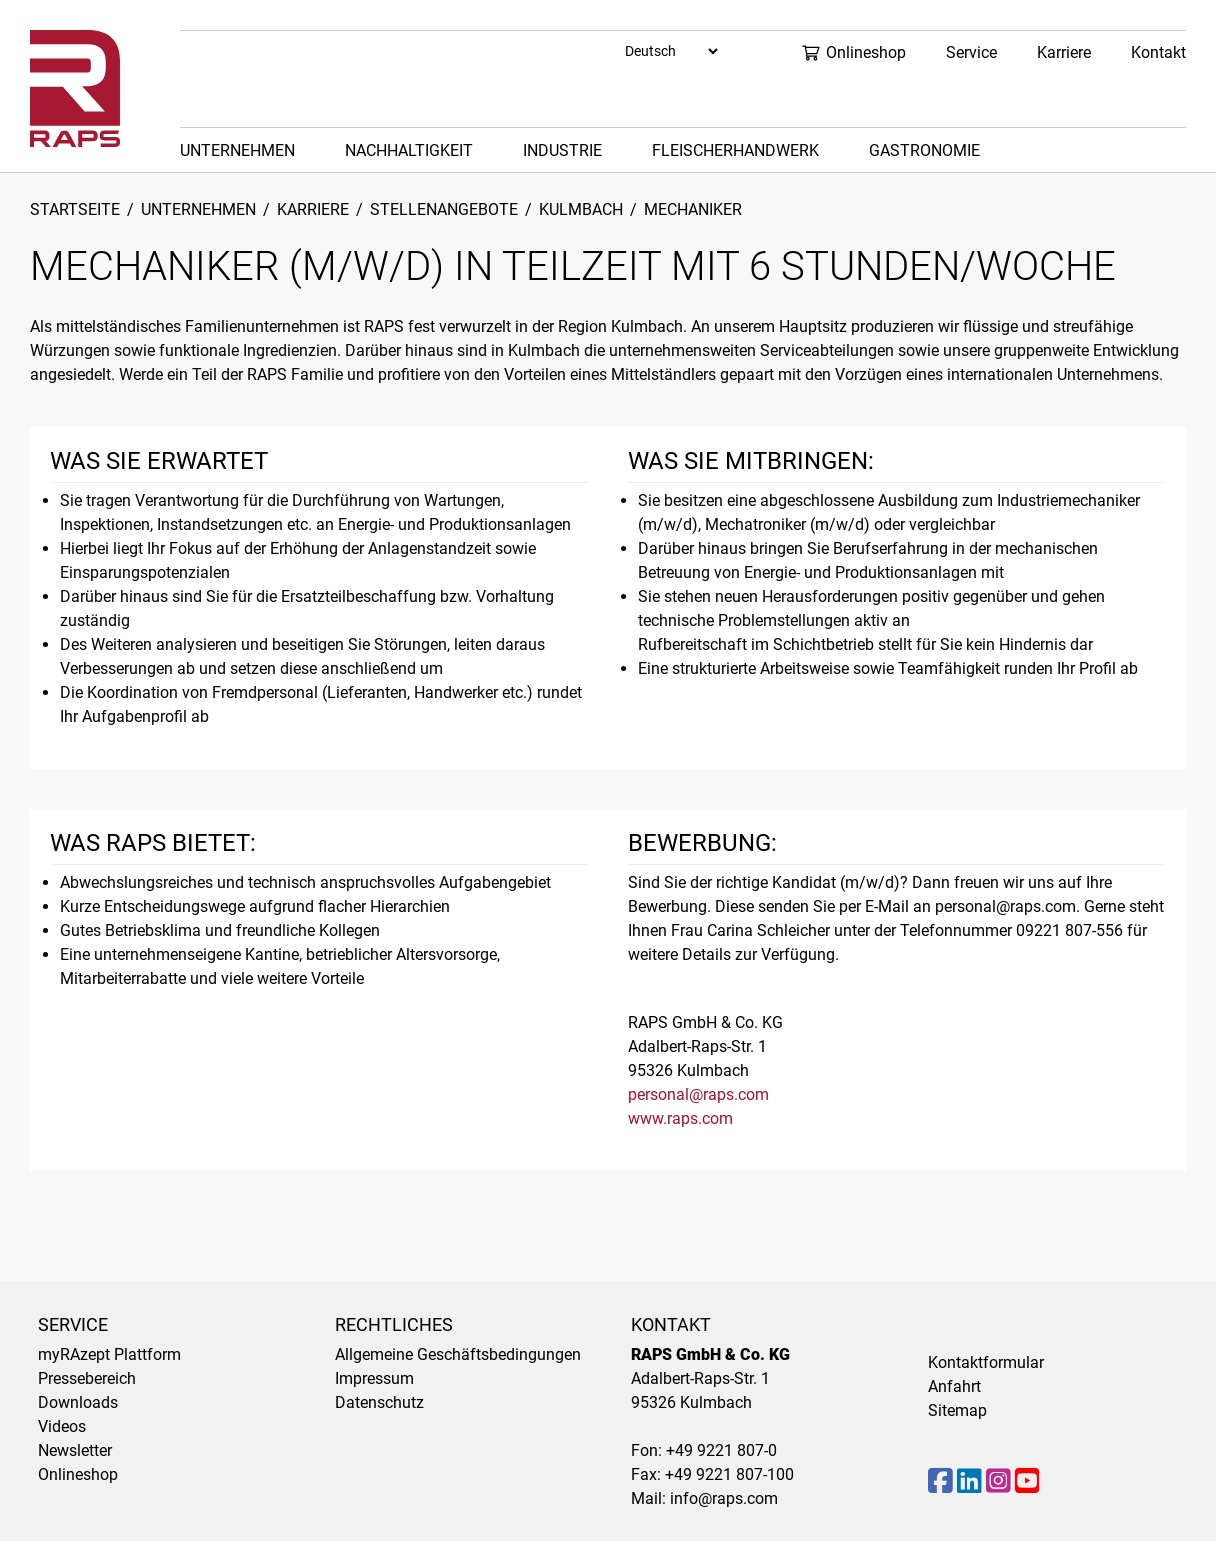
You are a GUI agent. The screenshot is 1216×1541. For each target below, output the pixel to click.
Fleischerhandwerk (735, 150)
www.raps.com (680, 1118)
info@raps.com (724, 1498)
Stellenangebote (444, 209)
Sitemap (957, 1410)
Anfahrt (954, 1386)
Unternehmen (237, 150)
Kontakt (1158, 52)
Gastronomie (924, 150)
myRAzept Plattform (109, 1354)
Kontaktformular (986, 1362)
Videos (62, 1426)
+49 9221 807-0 (721, 1450)
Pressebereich (87, 1378)
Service (971, 52)
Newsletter (75, 1450)
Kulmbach (581, 209)
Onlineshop (853, 53)
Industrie (562, 150)
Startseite (75, 209)
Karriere (1064, 52)
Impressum (374, 1378)
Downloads (78, 1402)
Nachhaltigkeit (409, 150)
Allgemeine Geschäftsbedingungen (458, 1354)
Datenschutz (379, 1402)
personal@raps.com (698, 1094)
